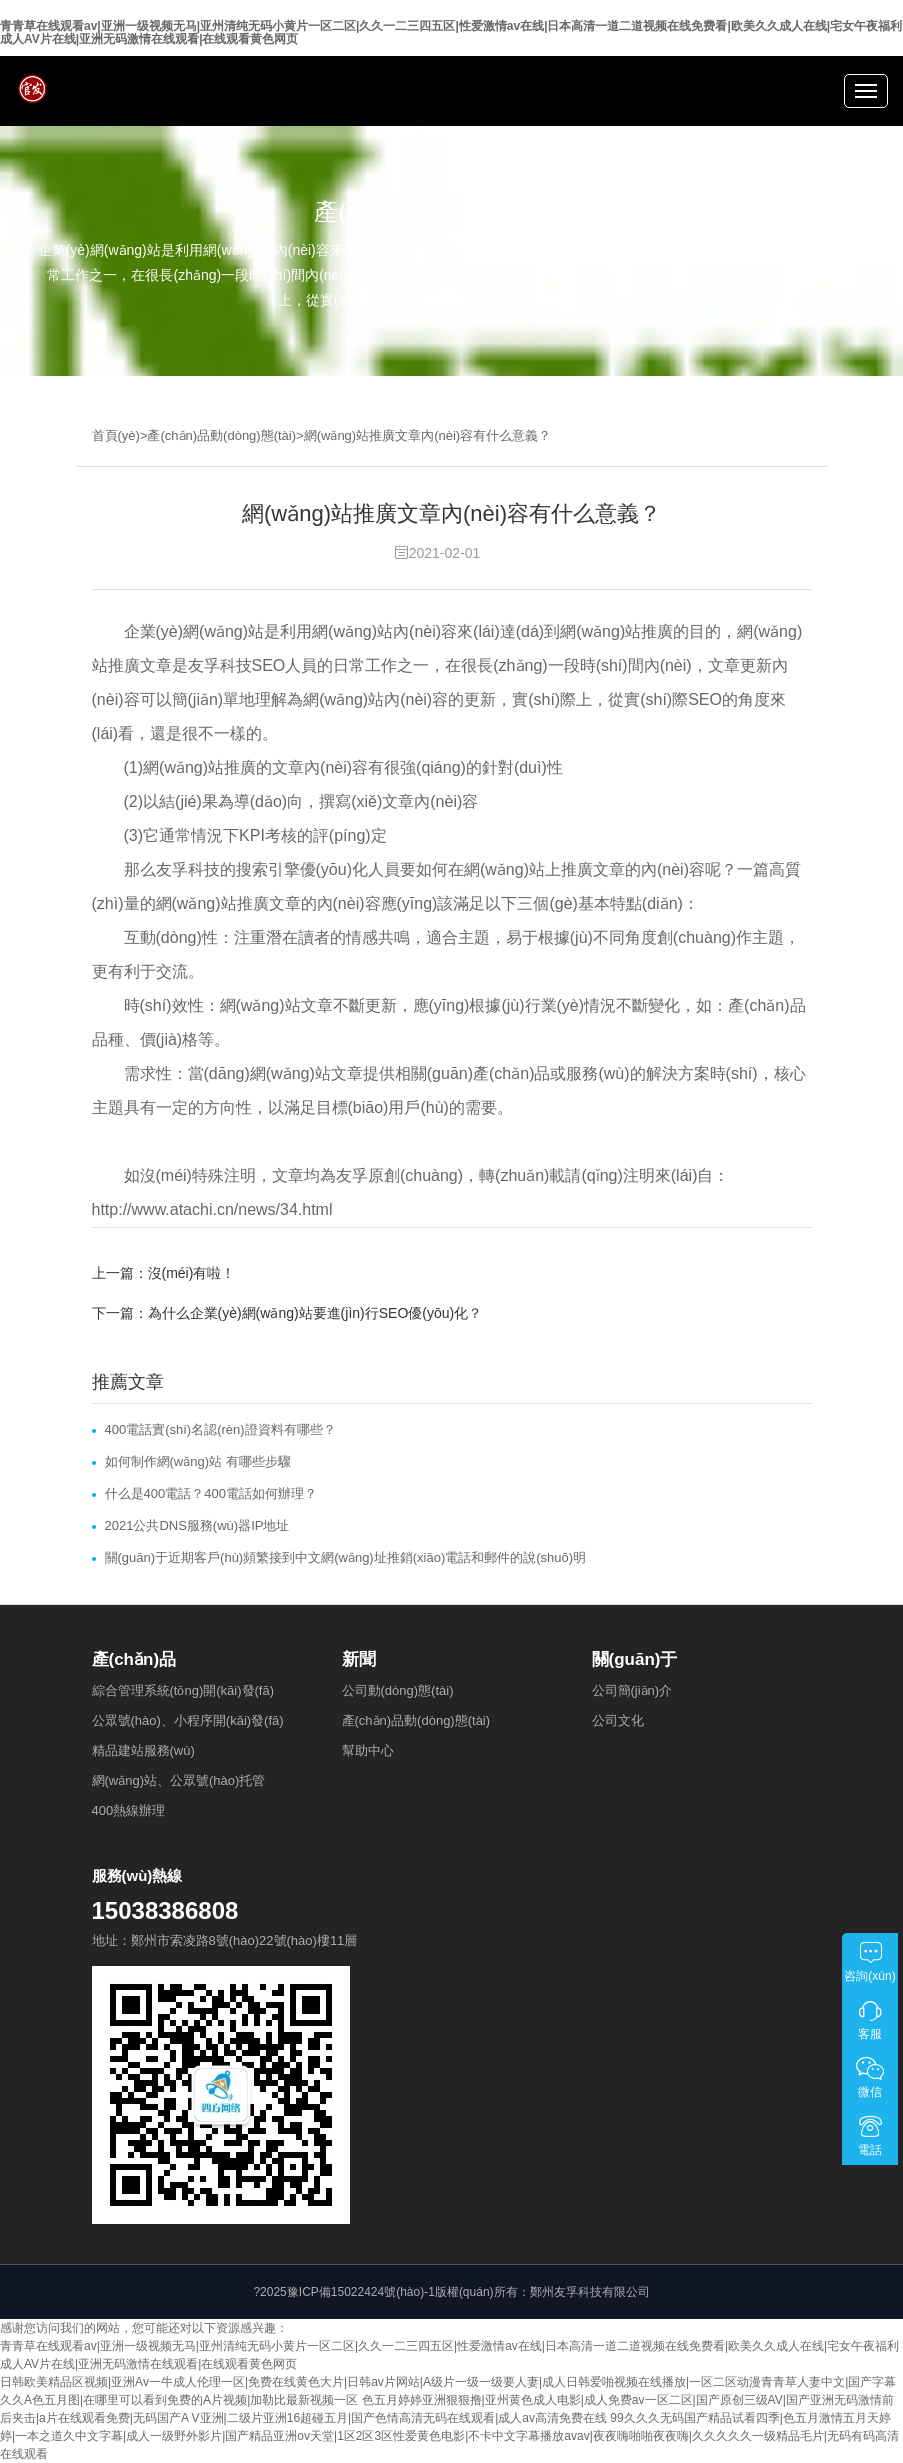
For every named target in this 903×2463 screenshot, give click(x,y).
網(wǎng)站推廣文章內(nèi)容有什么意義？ (428, 435)
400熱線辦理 (129, 1810)
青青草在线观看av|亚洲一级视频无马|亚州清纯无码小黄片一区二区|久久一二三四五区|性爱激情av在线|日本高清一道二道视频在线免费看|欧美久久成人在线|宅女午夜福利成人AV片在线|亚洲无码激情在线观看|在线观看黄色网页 (451, 32)
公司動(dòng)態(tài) (398, 1690)
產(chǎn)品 (134, 1659)
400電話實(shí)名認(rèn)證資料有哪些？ (220, 1429)
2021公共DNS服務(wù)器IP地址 (197, 1525)
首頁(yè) (116, 435)
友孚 (172, 869)
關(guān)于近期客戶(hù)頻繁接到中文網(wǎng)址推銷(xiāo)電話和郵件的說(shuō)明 (346, 1557)
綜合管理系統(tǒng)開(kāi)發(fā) (183, 1690)
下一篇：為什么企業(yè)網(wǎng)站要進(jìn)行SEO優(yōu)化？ (287, 1313)
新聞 (359, 1659)
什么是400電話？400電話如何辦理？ (211, 1493)
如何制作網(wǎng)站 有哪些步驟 (198, 1461)
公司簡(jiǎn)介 (632, 1690)
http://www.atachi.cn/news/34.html (212, 1209)
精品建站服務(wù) (143, 1750)
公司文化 (618, 1720)
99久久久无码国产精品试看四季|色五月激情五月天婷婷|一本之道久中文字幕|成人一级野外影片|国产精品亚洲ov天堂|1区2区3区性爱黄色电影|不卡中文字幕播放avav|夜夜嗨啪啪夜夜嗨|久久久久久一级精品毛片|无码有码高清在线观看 (449, 2436)
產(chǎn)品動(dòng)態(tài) (221, 435)
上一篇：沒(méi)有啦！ (164, 1273)
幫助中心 (368, 1750)
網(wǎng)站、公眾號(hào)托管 (179, 1780)
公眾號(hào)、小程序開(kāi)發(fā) (188, 1720)
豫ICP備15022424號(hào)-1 (361, 2292)
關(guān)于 (635, 1659)
